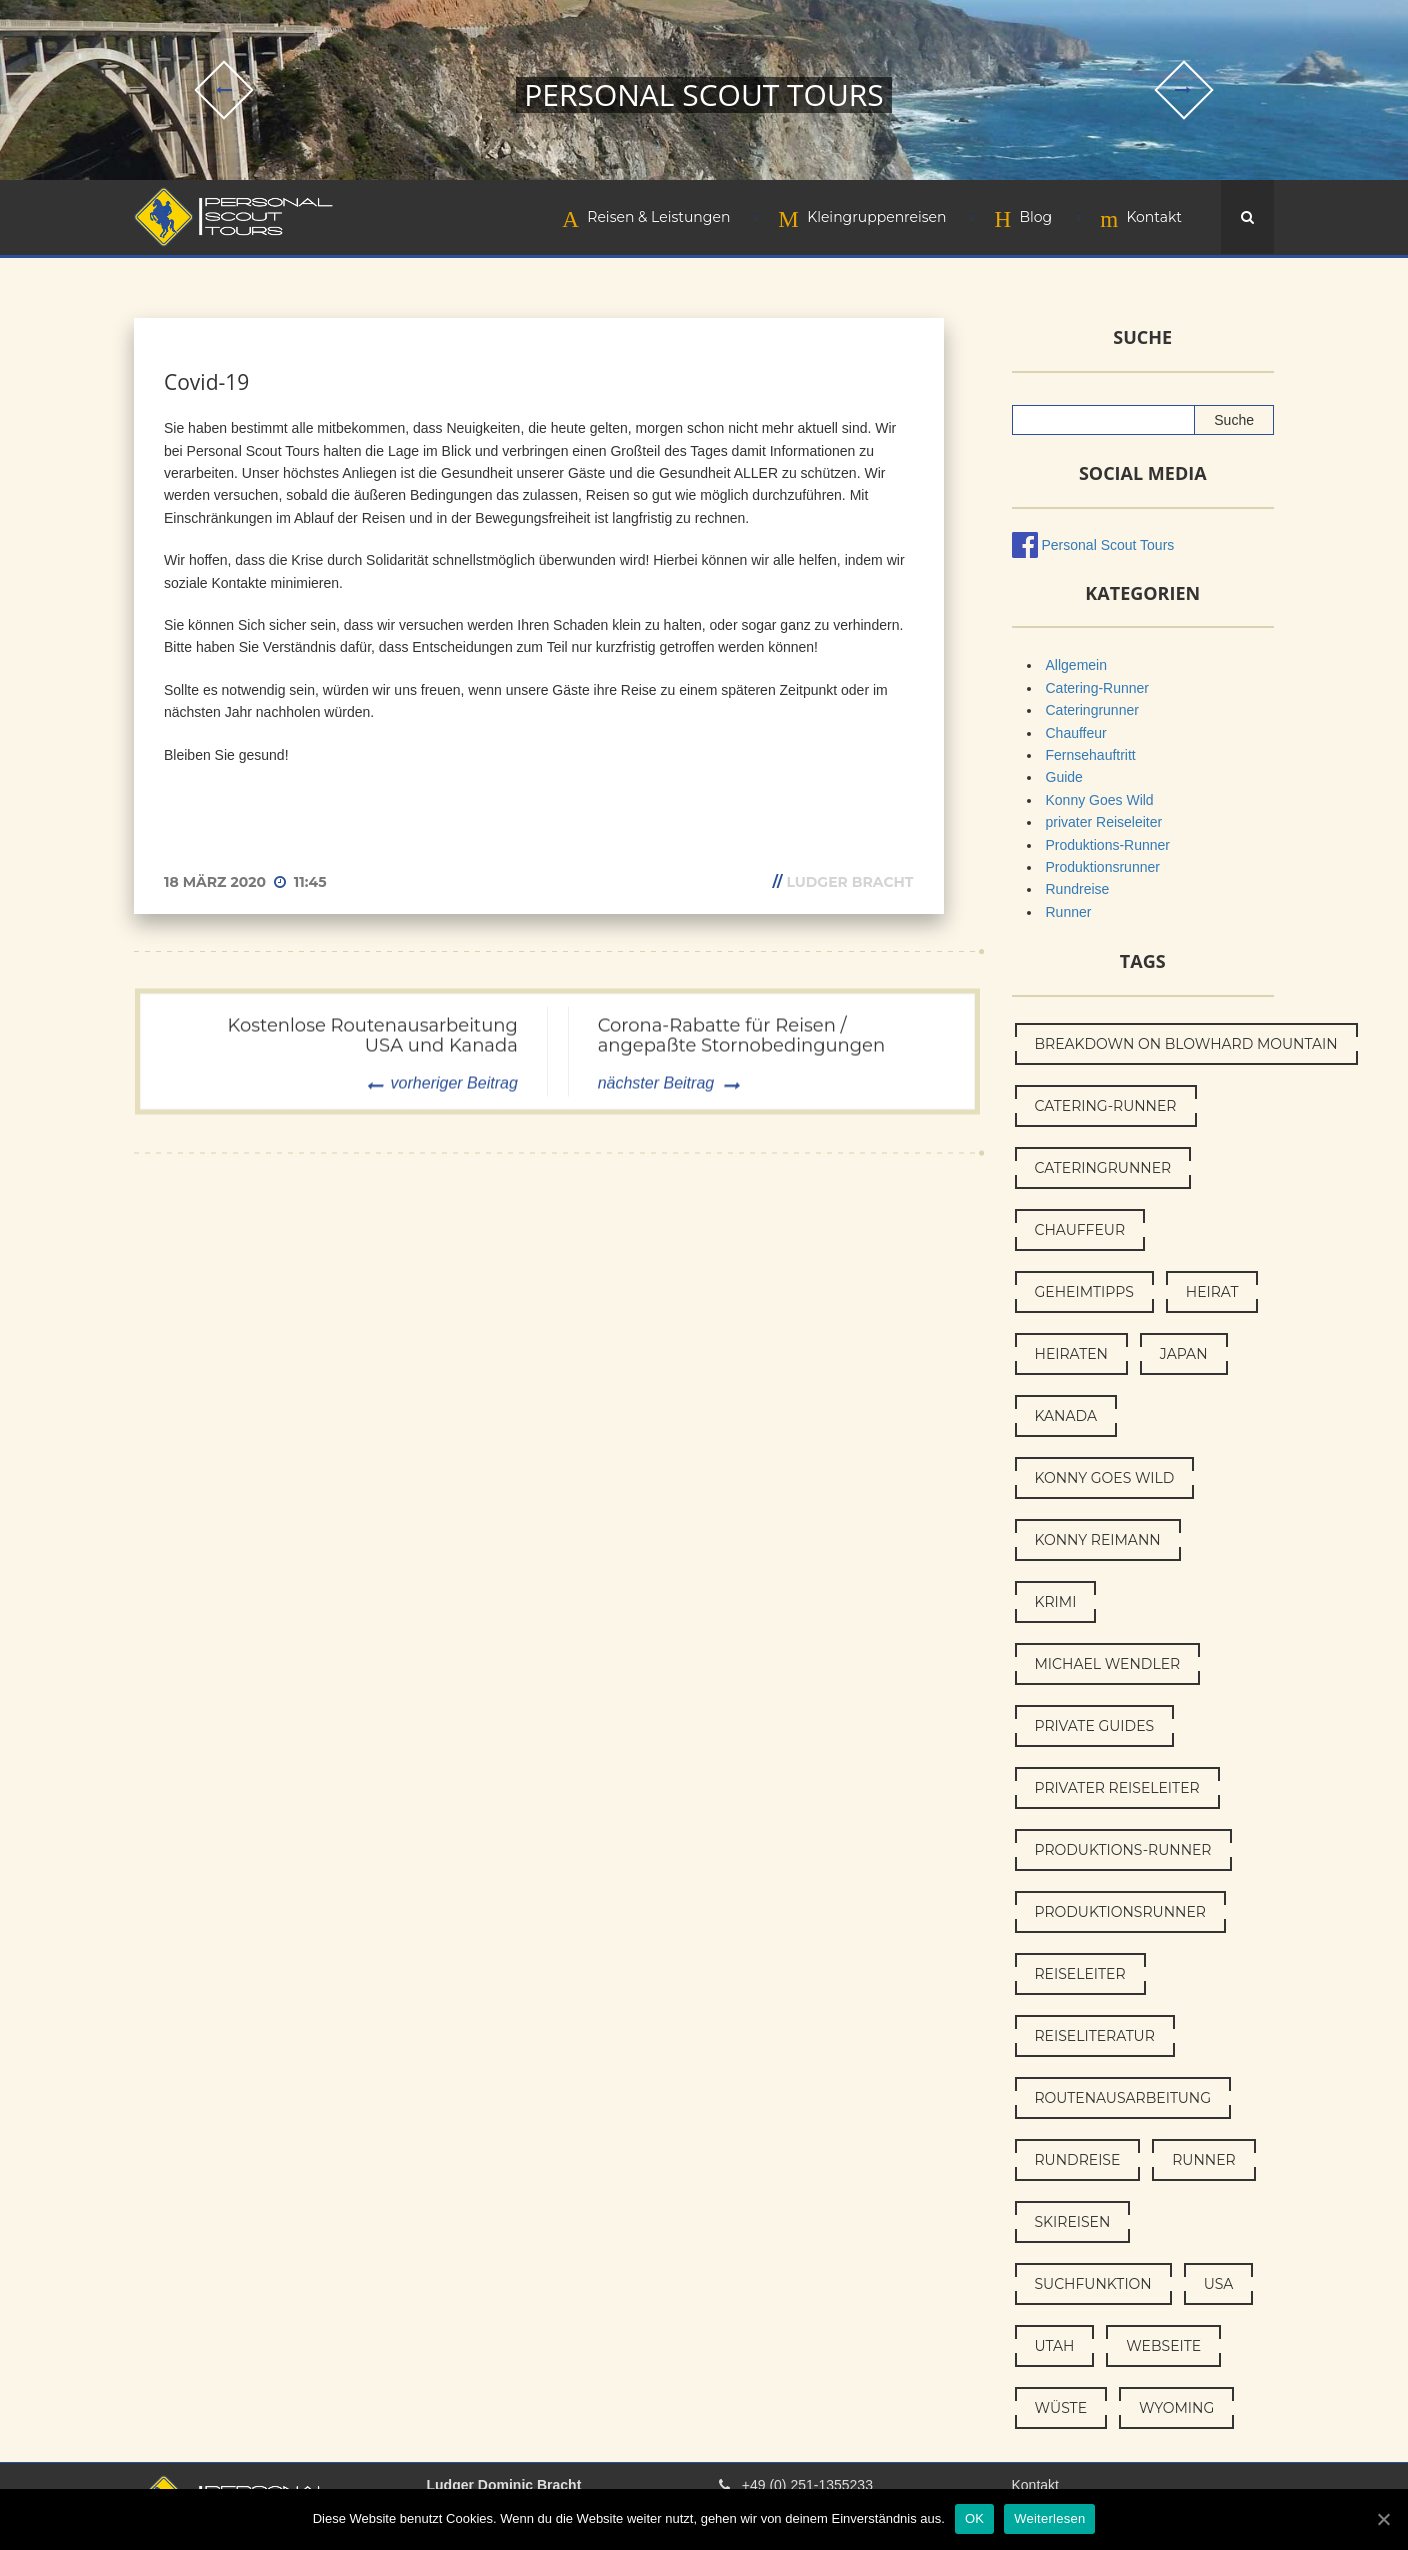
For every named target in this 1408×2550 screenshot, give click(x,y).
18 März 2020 (217, 882)
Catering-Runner (1098, 688)
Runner (1069, 912)
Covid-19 (206, 382)
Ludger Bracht (849, 882)
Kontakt (1035, 2485)
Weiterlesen (1049, 2518)
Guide (1064, 777)
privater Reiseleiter (1104, 822)
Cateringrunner (1092, 710)
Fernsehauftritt (1091, 755)
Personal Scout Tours (1108, 545)
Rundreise (1078, 889)
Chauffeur (1076, 733)
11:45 (310, 882)
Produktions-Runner (1108, 845)
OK (974, 2518)
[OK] (1383, 2519)
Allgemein (1076, 665)
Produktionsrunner (1103, 867)
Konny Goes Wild (1100, 800)
